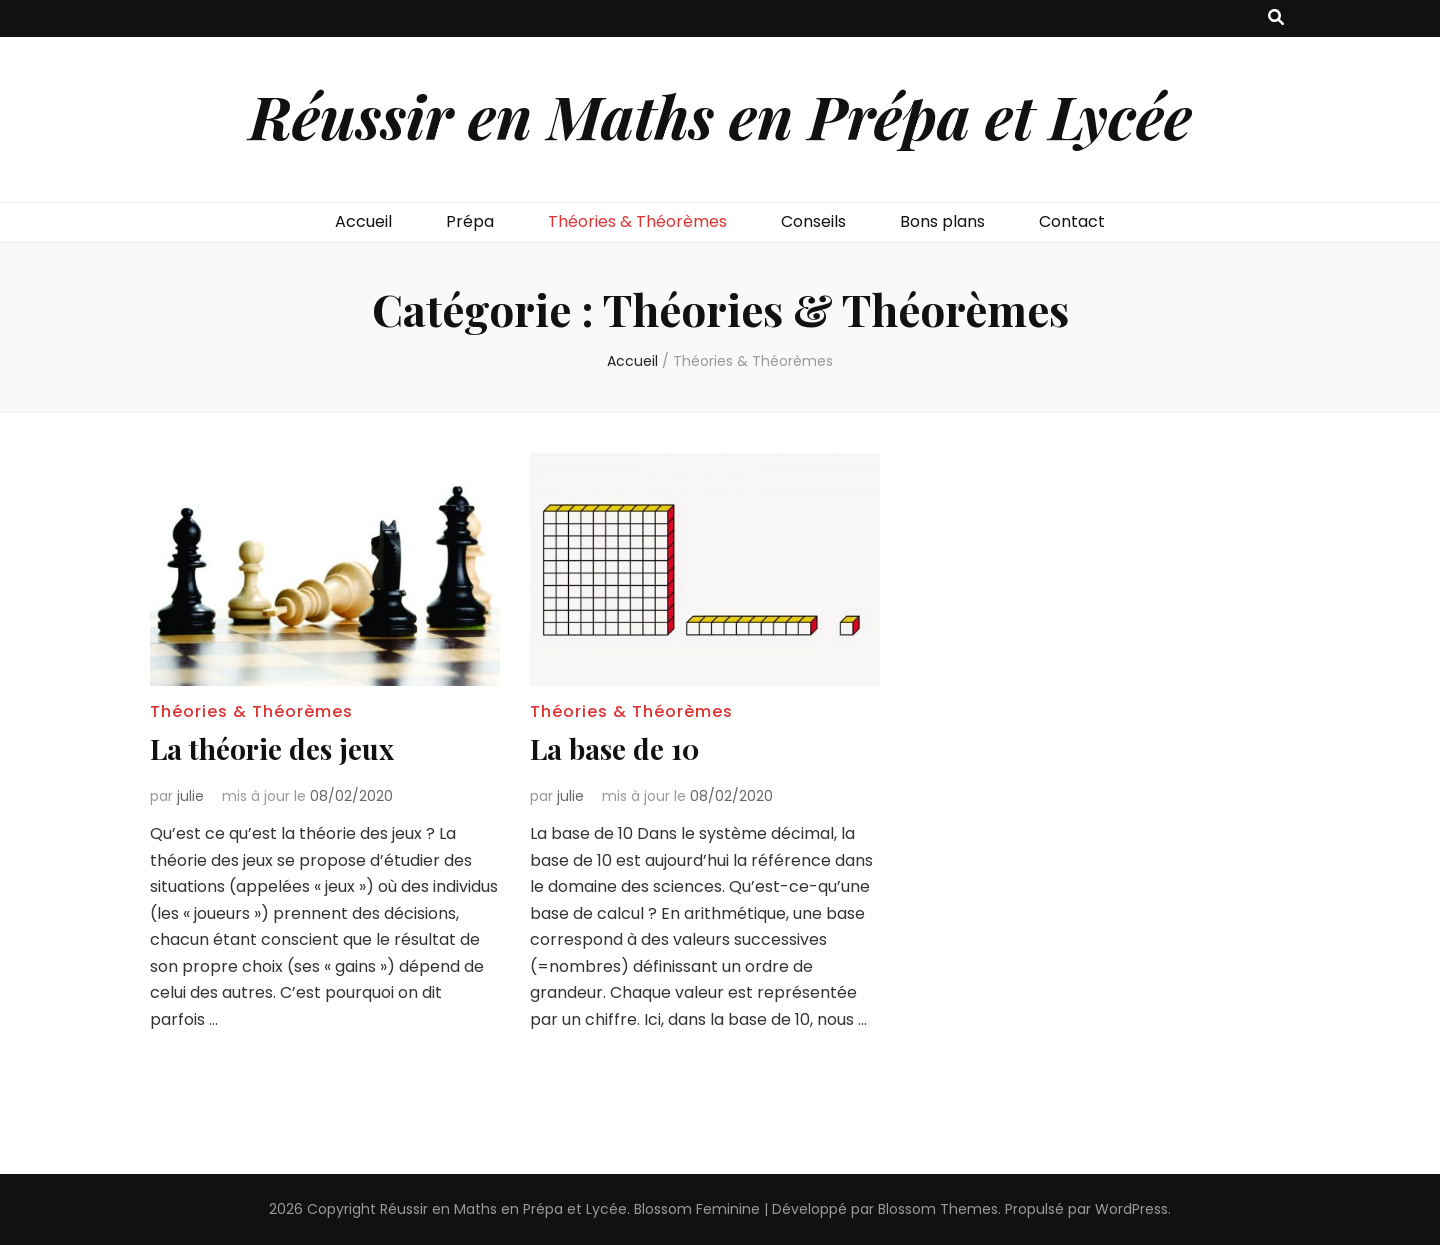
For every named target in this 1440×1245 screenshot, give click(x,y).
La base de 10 (615, 748)
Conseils (813, 221)
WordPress (1131, 1209)
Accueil (363, 221)
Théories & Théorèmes (637, 221)
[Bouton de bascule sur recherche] (1276, 18)
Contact (1072, 221)
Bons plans (942, 221)
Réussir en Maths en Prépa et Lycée (720, 115)
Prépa (470, 221)
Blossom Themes (938, 1209)
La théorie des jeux (272, 748)
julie (190, 796)
